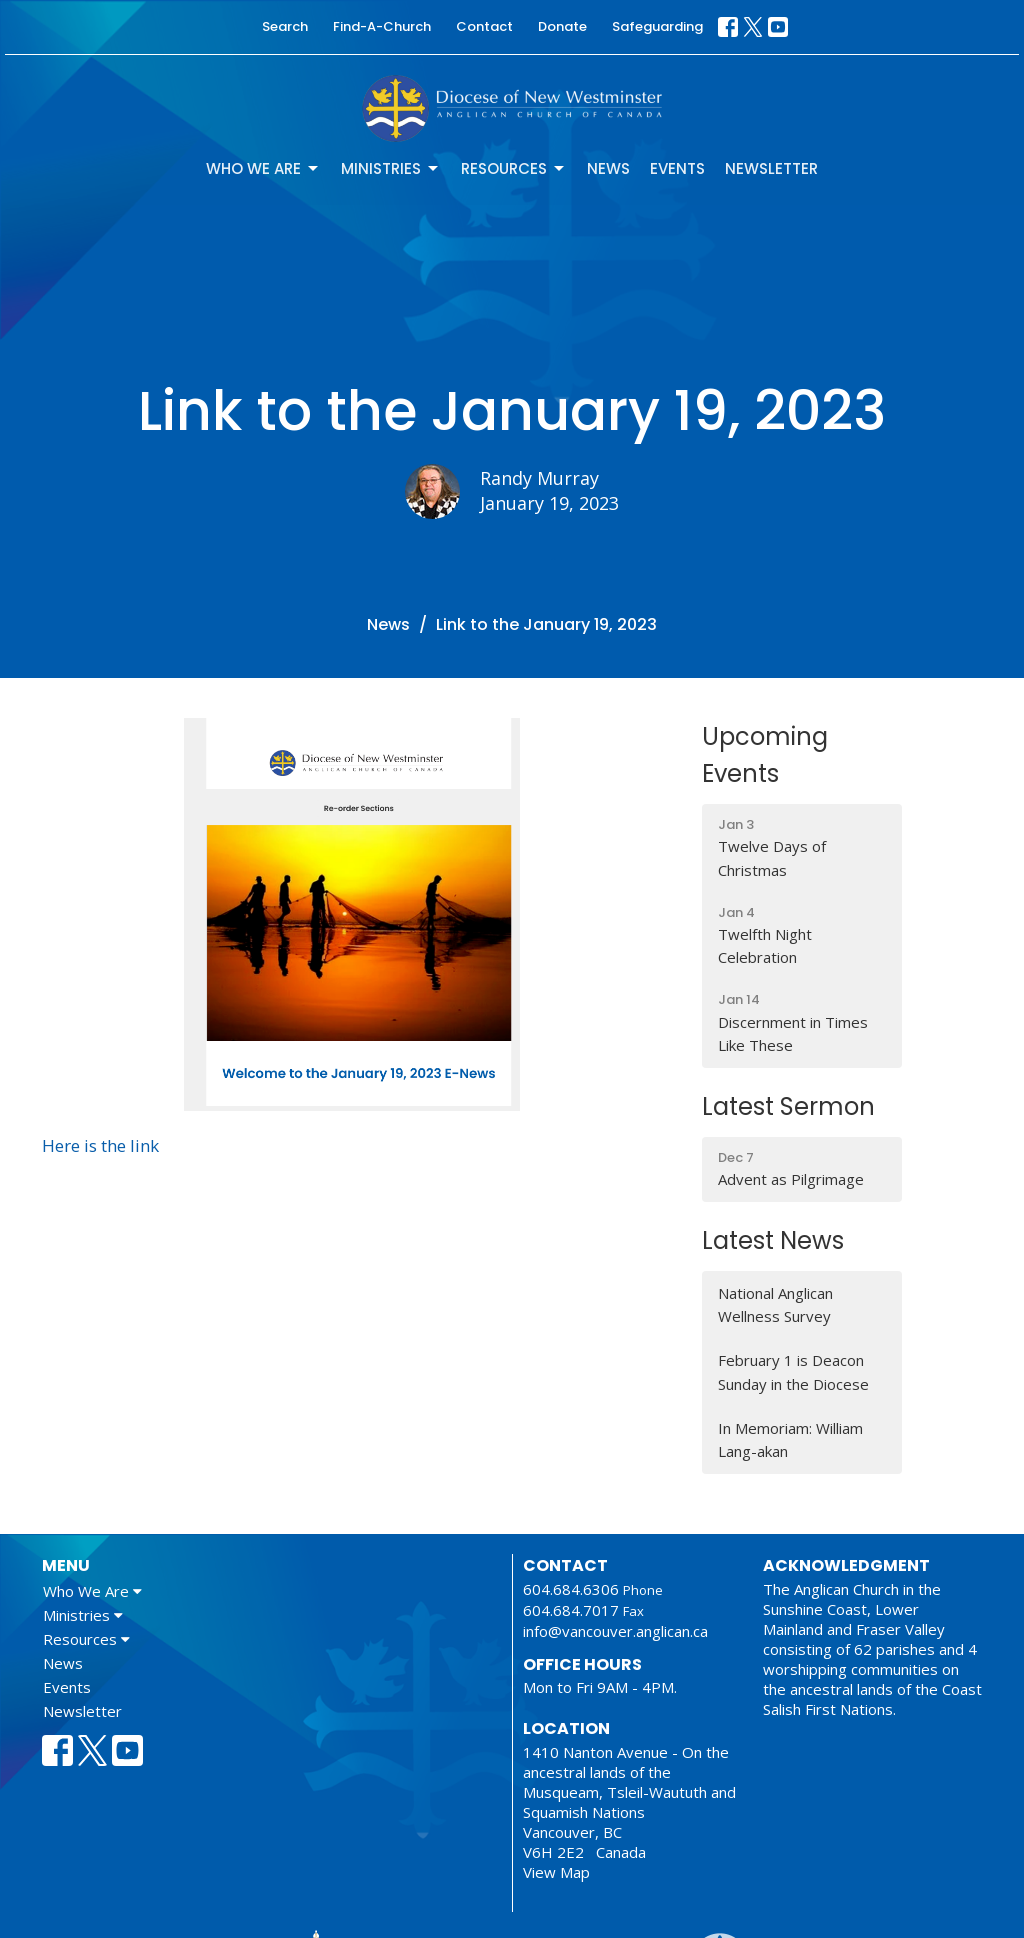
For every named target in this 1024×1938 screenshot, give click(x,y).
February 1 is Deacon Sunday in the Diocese (793, 1371)
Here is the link (100, 1145)
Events (677, 168)
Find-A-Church (382, 26)
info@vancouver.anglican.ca (615, 1631)
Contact (484, 26)
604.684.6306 (571, 1589)
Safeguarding (657, 26)
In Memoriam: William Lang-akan (790, 1439)
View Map (556, 1872)
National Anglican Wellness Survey (775, 1304)
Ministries (391, 168)
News (608, 168)
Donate (562, 26)
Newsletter (771, 168)
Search (285, 26)
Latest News (773, 1240)
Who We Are (263, 168)
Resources (514, 168)
